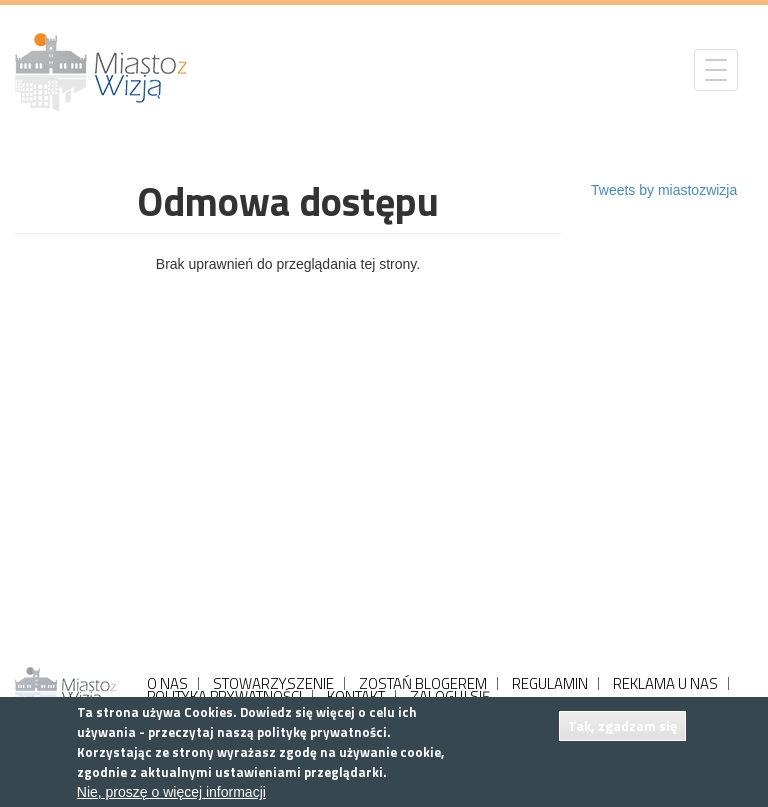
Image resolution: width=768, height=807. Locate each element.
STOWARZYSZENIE (273, 683)
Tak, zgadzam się (622, 725)
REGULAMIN (550, 683)
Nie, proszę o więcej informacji (171, 792)
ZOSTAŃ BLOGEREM (423, 683)
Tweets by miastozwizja (664, 190)
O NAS (167, 683)
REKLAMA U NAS (665, 683)
